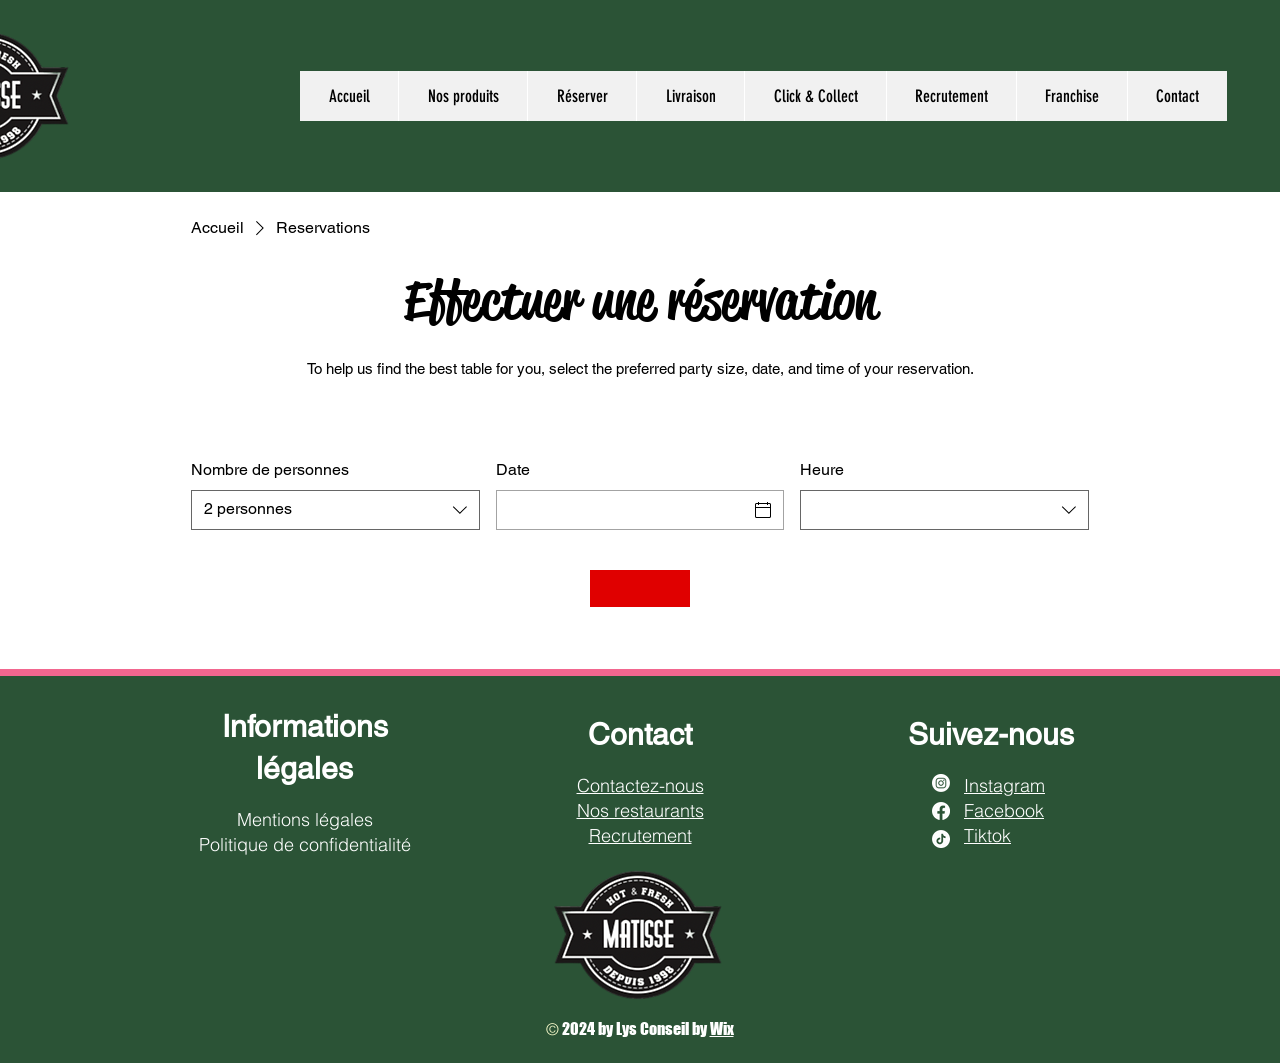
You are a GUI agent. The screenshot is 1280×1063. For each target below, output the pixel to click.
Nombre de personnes (270, 469)
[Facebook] (941, 811)
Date (513, 469)
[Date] (622, 510)
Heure (822, 469)
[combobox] (335, 510)
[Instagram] (941, 783)
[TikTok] (941, 839)
